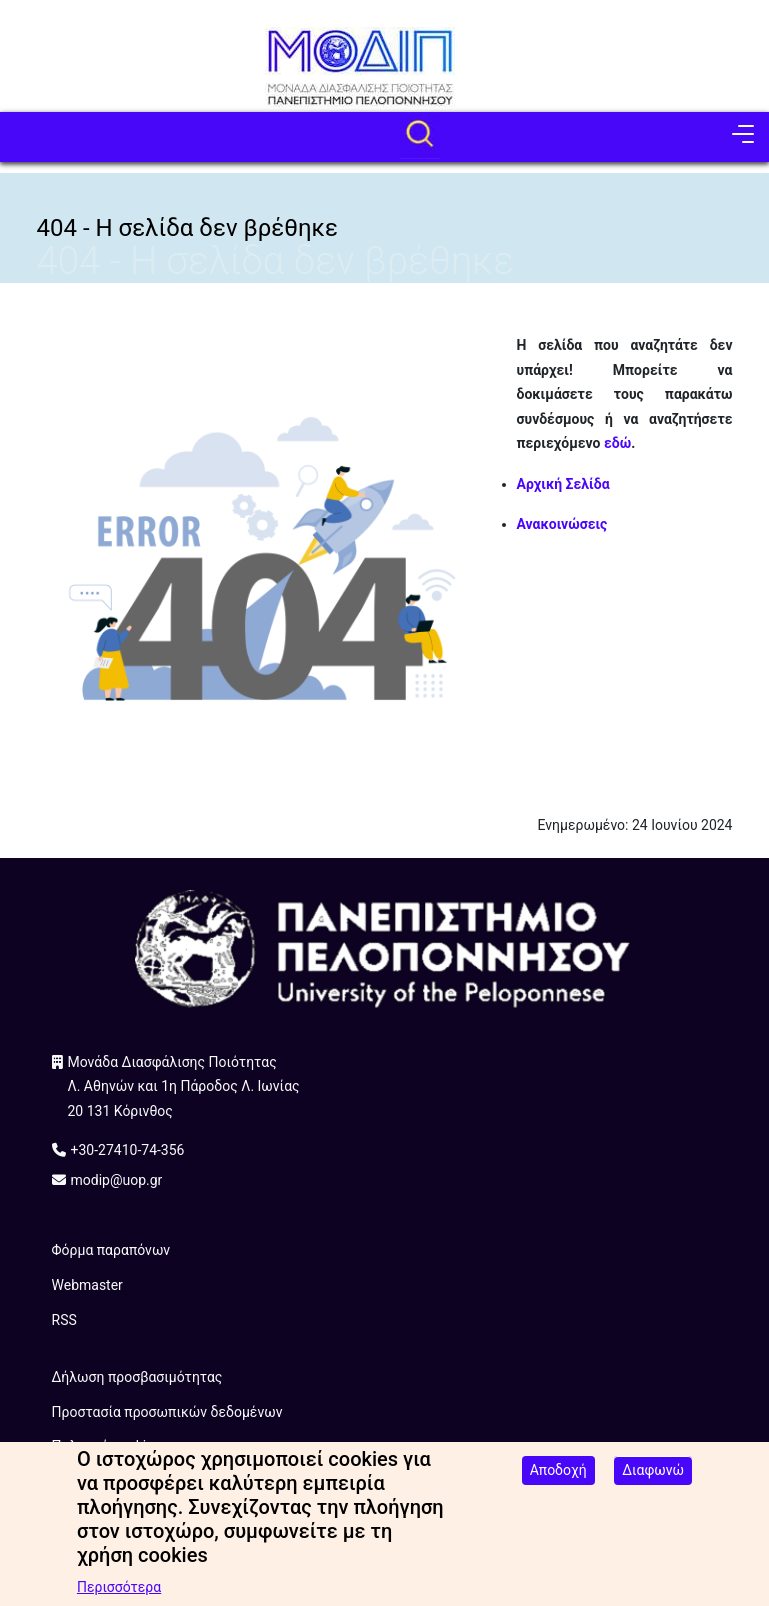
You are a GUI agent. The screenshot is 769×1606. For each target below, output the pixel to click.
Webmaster (87, 1285)
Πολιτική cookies (106, 1446)
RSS (64, 1320)
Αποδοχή (558, 1481)
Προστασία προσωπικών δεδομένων (167, 1412)
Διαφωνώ (653, 1481)
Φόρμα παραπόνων (111, 1250)
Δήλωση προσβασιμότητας (137, 1377)
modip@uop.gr (117, 1180)
